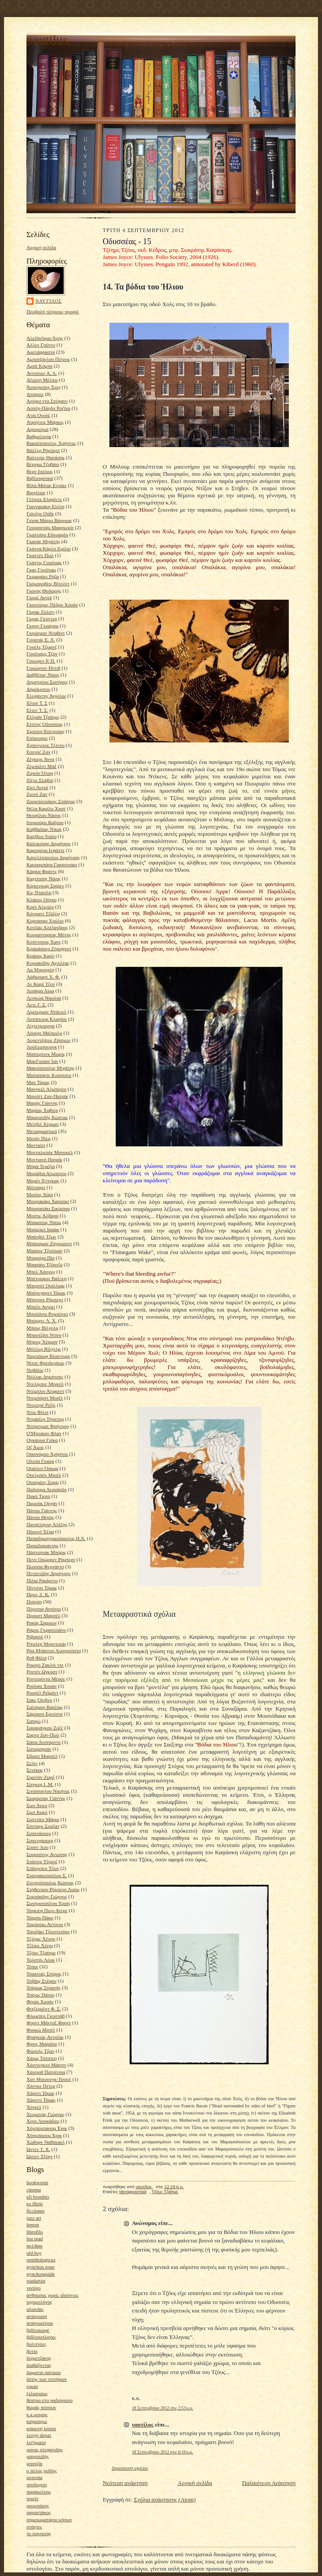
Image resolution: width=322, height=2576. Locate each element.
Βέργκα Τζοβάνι (42, 464)
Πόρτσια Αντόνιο (43, 1608)
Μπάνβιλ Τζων (41, 1236)
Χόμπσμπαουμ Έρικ (46, 2128)
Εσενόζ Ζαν (38, 752)
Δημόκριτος (38, 689)
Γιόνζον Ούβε (40, 513)
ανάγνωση (36, 2316)
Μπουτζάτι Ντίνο (43, 1335)
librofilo (34, 2231)
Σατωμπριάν (38, 1748)
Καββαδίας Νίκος (44, 829)
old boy (34, 2253)
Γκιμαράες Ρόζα (42, 576)
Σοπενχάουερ (39, 1840)
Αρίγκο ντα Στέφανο (47, 401)
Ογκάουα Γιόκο (42, 1440)
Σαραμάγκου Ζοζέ (44, 1727)
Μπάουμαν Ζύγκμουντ (49, 1243)
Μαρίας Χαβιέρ (42, 1110)
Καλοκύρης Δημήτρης (48, 843)
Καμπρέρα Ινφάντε (45, 850)
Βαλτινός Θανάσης (45, 457)
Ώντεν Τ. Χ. (38, 2149)
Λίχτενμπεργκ (40, 1025)
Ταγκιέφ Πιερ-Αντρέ (47, 1910)
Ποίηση (34, 1601)
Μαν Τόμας (37, 1082)
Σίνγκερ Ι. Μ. (39, 1784)
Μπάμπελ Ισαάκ (42, 1229)
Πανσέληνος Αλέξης (47, 1524)
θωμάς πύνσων (41, 2407)
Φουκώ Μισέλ (40, 2029)
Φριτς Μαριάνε (41, 2043)
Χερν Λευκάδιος (43, 2121)
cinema (33, 2189)
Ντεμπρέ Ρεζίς (41, 1405)
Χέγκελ (33, 2107)
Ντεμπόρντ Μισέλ (44, 1397)
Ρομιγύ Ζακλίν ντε (45, 1665)
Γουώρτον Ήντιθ (43, 668)
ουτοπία (34, 2477)
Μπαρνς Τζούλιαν (44, 1250)
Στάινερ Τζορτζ (41, 1861)
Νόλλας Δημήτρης (44, 1376)
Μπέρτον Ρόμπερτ (44, 1299)
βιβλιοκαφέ (37, 2330)
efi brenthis (37, 2196)
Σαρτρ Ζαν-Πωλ (42, 1735)
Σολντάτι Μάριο (42, 1819)
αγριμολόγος (39, 2301)
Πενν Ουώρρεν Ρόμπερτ (50, 1559)
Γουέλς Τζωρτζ (41, 646)
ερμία (32, 2386)
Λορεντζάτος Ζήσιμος (48, 1040)
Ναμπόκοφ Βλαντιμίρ (48, 1356)
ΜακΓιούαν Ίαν (42, 1061)
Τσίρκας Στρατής (43, 1987)
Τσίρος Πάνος (40, 1994)
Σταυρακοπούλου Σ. (46, 1875)
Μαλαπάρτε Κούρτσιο (48, 1075)
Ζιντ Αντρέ (37, 787)
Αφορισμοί (37, 429)
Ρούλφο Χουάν (41, 1686)
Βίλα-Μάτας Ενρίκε (46, 485)
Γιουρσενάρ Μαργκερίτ (50, 527)
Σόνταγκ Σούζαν (43, 1826)
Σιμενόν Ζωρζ (40, 1777)
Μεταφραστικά (41, 1131)
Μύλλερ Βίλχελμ (43, 1349)
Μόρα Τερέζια (40, 1166)
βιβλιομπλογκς (41, 2336)
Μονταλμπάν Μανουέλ (49, 1152)
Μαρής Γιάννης (42, 1103)
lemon (32, 2224)
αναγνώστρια (39, 2323)
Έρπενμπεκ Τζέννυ (45, 745)
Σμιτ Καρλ (37, 1812)
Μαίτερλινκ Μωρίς (45, 1054)
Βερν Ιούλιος (39, 471)
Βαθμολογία (38, 436)
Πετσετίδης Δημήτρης (48, 1573)
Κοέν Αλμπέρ (40, 906)
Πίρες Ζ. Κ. (38, 1594)
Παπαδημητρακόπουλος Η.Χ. (56, 1538)
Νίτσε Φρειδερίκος (45, 1362)
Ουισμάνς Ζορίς (42, 1482)
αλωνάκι (35, 2309)
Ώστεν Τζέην (39, 2156)
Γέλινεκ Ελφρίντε (44, 499)
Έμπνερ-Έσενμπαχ (45, 731)
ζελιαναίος (37, 2393)
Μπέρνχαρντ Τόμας (45, 1292)
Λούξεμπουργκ (41, 1046)
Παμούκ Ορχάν (41, 1503)
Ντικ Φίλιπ (37, 1412)
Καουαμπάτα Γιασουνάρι (51, 864)
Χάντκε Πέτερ (40, 2086)
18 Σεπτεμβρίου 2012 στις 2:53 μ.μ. (162, 2407)
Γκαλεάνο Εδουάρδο (47, 534)
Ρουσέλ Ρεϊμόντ (42, 1692)
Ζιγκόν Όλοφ (39, 773)
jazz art (33, 2218)
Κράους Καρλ (40, 955)
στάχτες (34, 2526)
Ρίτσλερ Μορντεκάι (46, 1643)
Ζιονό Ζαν (37, 794)
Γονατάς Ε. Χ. (40, 639)
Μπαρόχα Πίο (40, 1257)
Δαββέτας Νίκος (42, 674)
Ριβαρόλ (34, 1636)
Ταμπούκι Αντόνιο (44, 1924)
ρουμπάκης (37, 2505)
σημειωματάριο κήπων (49, 2519)
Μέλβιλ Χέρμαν (42, 1124)
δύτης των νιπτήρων (46, 2379)
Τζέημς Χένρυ (40, 1938)
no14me (34, 2245)
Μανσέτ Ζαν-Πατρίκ (47, 1096)
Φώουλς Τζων (40, 2051)
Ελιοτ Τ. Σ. (37, 710)
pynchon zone (40, 2266)
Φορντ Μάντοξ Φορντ (48, 2022)
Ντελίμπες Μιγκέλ (45, 1384)
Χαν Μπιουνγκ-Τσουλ (48, 2079)
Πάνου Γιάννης (41, 1510)
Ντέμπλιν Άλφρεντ (45, 1391)
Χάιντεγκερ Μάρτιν (46, 2064)
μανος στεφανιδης (44, 2449)
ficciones (35, 2210)
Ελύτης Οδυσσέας (44, 724)
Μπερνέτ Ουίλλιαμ (45, 1285)
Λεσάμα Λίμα (40, 990)
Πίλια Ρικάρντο (41, 1580)
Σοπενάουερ (38, 1833)
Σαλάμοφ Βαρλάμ (44, 1707)
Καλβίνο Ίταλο (41, 836)
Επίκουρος (37, 738)
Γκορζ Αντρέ (39, 597)
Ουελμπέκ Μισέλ (43, 1475)
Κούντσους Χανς (43, 941)
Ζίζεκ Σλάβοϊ (39, 780)
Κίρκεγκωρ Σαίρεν (45, 885)
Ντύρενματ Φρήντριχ (47, 1426)
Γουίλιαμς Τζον (41, 653)
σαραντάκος (38, 2512)
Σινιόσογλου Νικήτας (48, 1791)
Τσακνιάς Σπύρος (43, 1973)
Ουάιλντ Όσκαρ (42, 1468)
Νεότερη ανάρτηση (125, 2482)
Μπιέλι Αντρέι (40, 1306)
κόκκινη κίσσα (41, 2428)
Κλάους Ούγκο (41, 899)
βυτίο (31, 2351)
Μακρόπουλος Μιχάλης (50, 1068)
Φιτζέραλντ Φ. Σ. (43, 2008)
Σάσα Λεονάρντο (43, 1742)
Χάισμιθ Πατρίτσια (45, 2072)
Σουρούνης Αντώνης (46, 1854)
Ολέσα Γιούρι (40, 1461)
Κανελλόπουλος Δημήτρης (53, 857)
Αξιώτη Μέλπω (42, 379)
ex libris (34, 2203)
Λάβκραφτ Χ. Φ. (43, 976)
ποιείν (32, 2498)
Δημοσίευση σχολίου (130, 2468)
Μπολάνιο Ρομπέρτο (47, 1314)
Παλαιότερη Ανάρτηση (269, 2482)
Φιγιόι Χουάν (40, 2001)
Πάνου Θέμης (40, 1517)
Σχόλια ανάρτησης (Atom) (165, 2499)
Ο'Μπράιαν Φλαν (43, 1433)
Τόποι (32, 1966)
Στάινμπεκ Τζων (42, 1868)
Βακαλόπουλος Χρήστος (51, 443)
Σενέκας (34, 1770)
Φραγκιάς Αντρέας (45, 2037)
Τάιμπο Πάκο (39, 1917)
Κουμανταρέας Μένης (48, 934)
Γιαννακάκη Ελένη (45, 506)
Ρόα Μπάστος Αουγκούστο (53, 1650)
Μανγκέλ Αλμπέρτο (46, 1089)
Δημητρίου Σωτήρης (47, 682)
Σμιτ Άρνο (36, 1805)
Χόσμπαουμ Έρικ (44, 2135)
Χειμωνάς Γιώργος (45, 2114)
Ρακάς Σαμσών (41, 1622)
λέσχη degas (38, 2435)
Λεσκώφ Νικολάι (43, 998)
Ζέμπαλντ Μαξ (41, 766)
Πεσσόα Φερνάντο (45, 1566)
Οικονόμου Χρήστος (47, 1454)
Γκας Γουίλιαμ (41, 569)
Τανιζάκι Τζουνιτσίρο (48, 1931)
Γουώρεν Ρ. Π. (40, 660)
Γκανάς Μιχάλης (43, 541)
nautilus (47, 40)
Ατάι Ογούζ (38, 415)
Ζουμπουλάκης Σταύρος (50, 801)
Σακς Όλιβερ (39, 1700)
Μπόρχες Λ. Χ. (41, 1320)
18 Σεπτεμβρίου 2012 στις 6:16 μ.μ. (162, 2451)
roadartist (35, 2280)
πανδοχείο (36, 2484)
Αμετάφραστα (40, 352)
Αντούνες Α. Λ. (41, 373)
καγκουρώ (36, 2421)
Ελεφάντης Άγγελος (46, 695)
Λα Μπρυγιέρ (40, 969)
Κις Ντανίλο (39, 892)
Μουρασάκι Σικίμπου (48, 1208)
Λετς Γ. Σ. (36, 1004)
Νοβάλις (35, 1370)
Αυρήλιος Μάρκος (45, 422)
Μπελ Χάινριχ (40, 1271)
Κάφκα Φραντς (41, 871)
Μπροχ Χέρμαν (42, 1341)
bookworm (37, 2182)
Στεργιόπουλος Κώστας (50, 1882)
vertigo (33, 2288)
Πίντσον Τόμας (41, 1587)
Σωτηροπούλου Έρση (48, 1903)
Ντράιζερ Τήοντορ (45, 1419)
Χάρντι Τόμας (40, 2093)
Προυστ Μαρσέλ (43, 1615)
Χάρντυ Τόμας (41, 2099)
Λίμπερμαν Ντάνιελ (46, 1011)
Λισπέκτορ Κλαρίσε (46, 1019)
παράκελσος (38, 2491)
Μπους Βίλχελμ (42, 1327)
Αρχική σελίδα (41, 247)
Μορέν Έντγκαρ (42, 1180)
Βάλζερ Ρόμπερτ (43, 450)
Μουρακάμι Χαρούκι (47, 1201)
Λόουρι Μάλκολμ (44, 1033)
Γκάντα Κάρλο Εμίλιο (48, 548)
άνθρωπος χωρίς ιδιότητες (52, 2295)
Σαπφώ (33, 1721)
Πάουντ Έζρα (40, 1531)
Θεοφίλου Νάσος (43, 815)
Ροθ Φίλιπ (36, 1657)
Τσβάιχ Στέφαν (41, 1981)
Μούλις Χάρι (39, 1194)
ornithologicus (41, 2259)
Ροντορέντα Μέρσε (45, 1678)
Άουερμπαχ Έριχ (43, 387)
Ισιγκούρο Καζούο (45, 822)
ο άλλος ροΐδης (41, 2470)
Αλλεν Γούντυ (40, 344)
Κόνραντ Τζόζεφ (43, 913)
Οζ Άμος (35, 1447)
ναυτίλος (48, 300)
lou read (34, 2238)
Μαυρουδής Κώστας (47, 1117)
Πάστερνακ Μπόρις (46, 1552)
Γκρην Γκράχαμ (42, 625)
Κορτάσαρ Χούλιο (45, 920)
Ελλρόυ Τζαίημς (42, 717)
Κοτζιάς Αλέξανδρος (47, 927)
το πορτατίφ (38, 2533)
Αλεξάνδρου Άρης (44, 338)
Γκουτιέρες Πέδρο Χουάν (52, 604)
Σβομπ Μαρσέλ (42, 1756)
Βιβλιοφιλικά (39, 478)
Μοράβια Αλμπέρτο (46, 1173)
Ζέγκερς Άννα (40, 759)
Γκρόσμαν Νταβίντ (45, 633)
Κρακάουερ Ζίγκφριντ (48, 948)
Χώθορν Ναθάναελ (45, 2142)
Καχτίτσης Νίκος (43, 878)
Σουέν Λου (37, 1847)
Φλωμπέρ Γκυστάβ (45, 2016)
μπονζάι (34, 2463)
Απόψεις (35, 394)
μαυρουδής (37, 2456)
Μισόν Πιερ (38, 1138)
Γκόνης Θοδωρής (43, 590)
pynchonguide (40, 2274)
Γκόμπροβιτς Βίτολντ (48, 583)
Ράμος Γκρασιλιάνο (46, 1629)
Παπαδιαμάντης (42, 1545)
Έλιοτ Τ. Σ (37, 703)
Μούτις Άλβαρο (42, 1215)
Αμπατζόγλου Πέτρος (48, 359)
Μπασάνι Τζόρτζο (44, 1264)
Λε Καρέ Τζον (40, 984)
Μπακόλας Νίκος (43, 1222)
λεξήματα (36, 2442)
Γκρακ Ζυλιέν (40, 611)
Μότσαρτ (35, 1187)
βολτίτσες (36, 2344)
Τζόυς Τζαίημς (41, 1952)
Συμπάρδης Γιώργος (46, 1896)
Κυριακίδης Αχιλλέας (47, 962)
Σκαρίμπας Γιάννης (45, 1798)
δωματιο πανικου (43, 2372)
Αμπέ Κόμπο (39, 366)
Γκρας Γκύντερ (41, 618)
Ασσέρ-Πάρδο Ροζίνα (48, 408)
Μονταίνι (35, 1145)
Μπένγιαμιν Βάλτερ (46, 1278)
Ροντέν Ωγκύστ (41, 1671)
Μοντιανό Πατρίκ (44, 1159)
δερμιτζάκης (38, 2358)
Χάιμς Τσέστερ (41, 2058)
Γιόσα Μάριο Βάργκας (49, 520)
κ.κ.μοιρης (37, 2414)
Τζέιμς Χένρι (39, 1945)
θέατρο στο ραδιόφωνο (49, 2400)
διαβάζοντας (38, 2365)
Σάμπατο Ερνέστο (44, 1713)
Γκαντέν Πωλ (40, 555)
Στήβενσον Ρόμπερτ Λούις (53, 1889)
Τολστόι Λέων (40, 1959)
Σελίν (32, 1763)
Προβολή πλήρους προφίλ (52, 311)
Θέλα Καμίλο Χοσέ (46, 808)
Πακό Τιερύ (38, 1496)
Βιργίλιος (35, 492)
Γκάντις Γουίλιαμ (43, 562)
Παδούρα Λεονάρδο (46, 1489)
